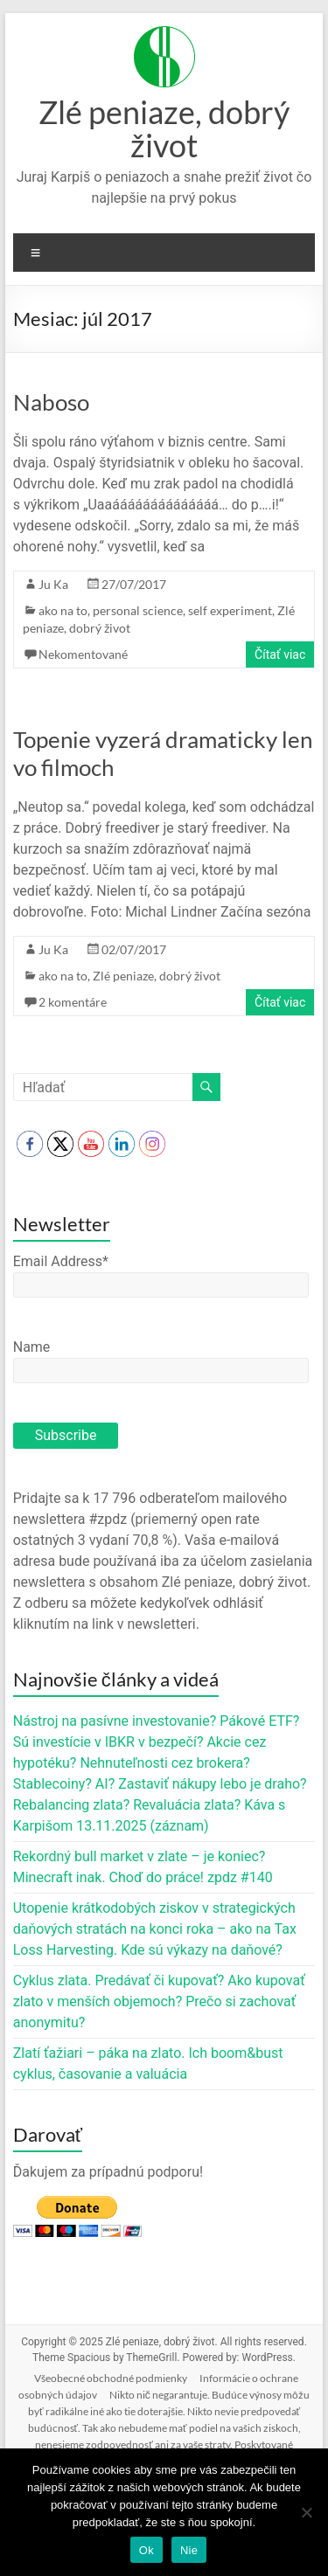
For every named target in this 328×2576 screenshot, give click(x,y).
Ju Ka (53, 584)
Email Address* (60, 1261)
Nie (189, 2550)
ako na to (62, 610)
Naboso (51, 402)
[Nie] (306, 2512)
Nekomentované (83, 654)
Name (32, 1347)
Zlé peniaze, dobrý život (164, 128)
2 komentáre (72, 1001)
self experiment (230, 610)
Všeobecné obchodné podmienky (110, 2378)
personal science (138, 610)
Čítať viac (280, 654)
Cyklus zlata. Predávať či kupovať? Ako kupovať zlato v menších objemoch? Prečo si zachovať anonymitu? (159, 2001)
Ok (146, 2550)
